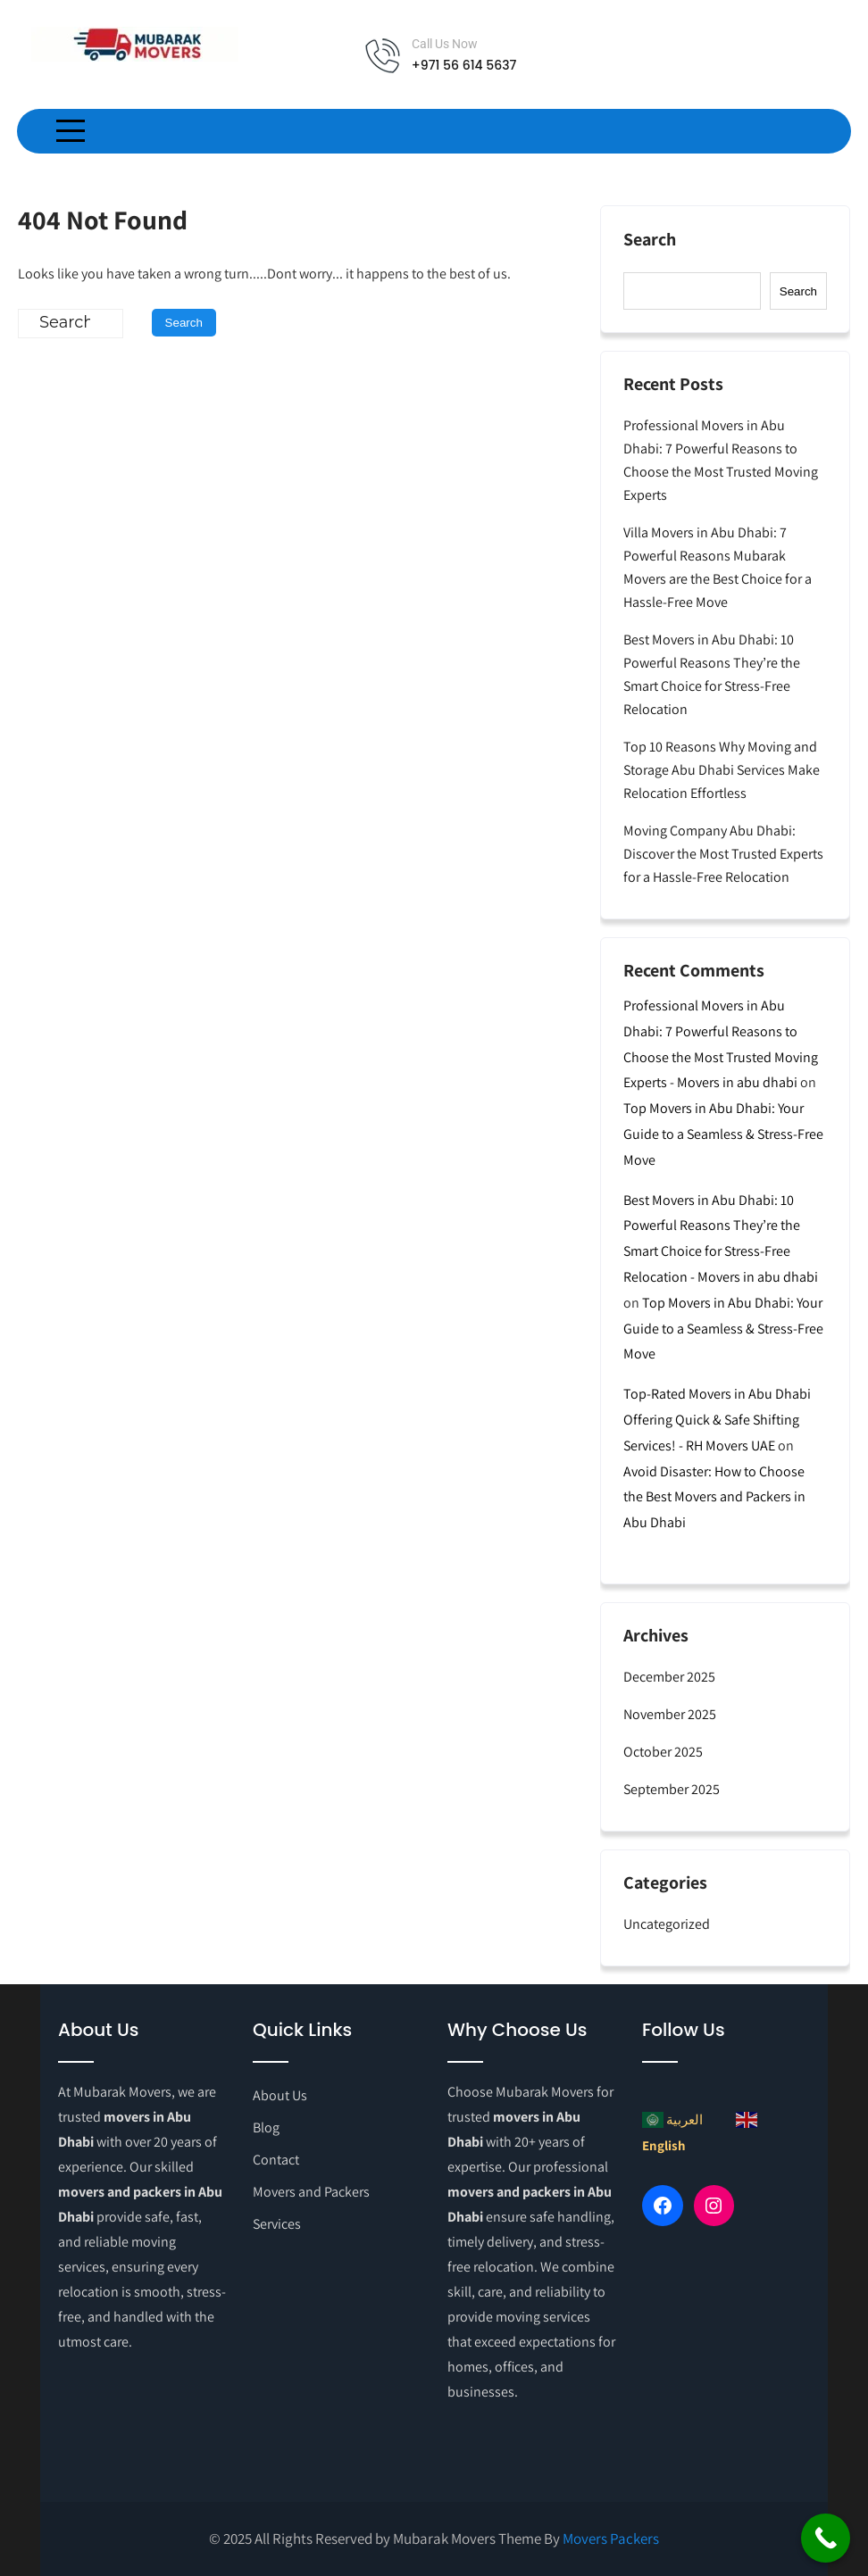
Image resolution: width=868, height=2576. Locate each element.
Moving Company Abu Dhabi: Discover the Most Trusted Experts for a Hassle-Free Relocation (723, 853)
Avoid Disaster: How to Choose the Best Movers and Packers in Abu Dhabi (714, 1497)
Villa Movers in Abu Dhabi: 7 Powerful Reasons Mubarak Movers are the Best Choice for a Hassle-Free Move (717, 567)
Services (277, 2224)
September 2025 (671, 1789)
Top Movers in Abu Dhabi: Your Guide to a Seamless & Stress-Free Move (723, 1134)
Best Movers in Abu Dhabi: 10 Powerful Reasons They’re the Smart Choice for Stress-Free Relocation (711, 674)
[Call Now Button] (825, 2538)
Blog (266, 2127)
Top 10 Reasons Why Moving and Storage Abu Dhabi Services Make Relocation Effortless (721, 769)
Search (649, 240)
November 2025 (669, 1714)
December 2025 (669, 1676)
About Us (280, 2095)
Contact (276, 2159)
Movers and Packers (311, 2191)
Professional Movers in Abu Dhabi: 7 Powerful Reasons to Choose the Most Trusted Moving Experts (720, 460)
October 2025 (663, 1751)
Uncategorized (666, 1924)
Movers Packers (611, 2538)
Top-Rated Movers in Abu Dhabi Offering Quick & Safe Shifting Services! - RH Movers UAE (717, 1419)
